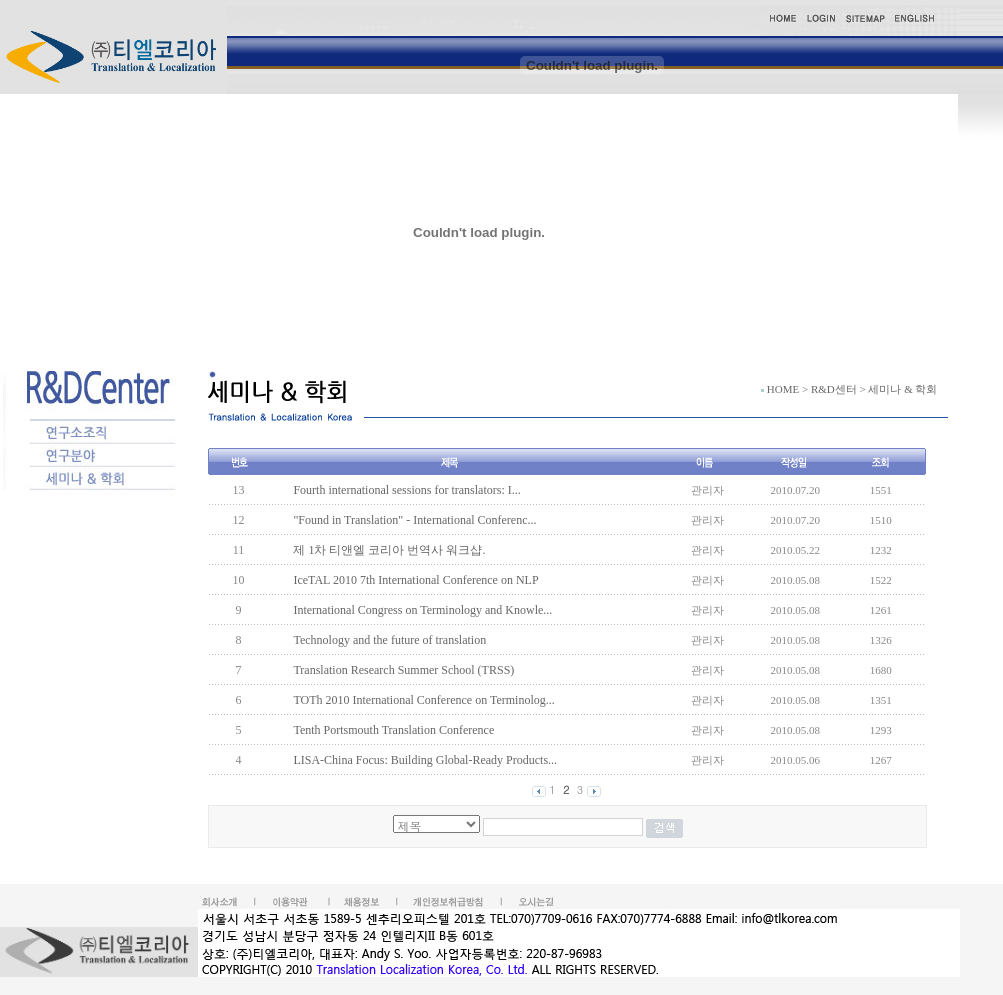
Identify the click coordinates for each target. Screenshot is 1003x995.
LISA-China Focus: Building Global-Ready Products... (425, 760)
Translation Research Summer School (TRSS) (403, 670)
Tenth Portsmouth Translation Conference (393, 730)
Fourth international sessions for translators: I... (406, 490)
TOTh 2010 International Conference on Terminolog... (423, 700)
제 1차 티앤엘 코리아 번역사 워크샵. (389, 550)
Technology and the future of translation (389, 640)
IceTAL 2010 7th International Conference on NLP (415, 580)
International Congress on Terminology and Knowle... (422, 610)
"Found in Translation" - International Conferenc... (414, 520)
